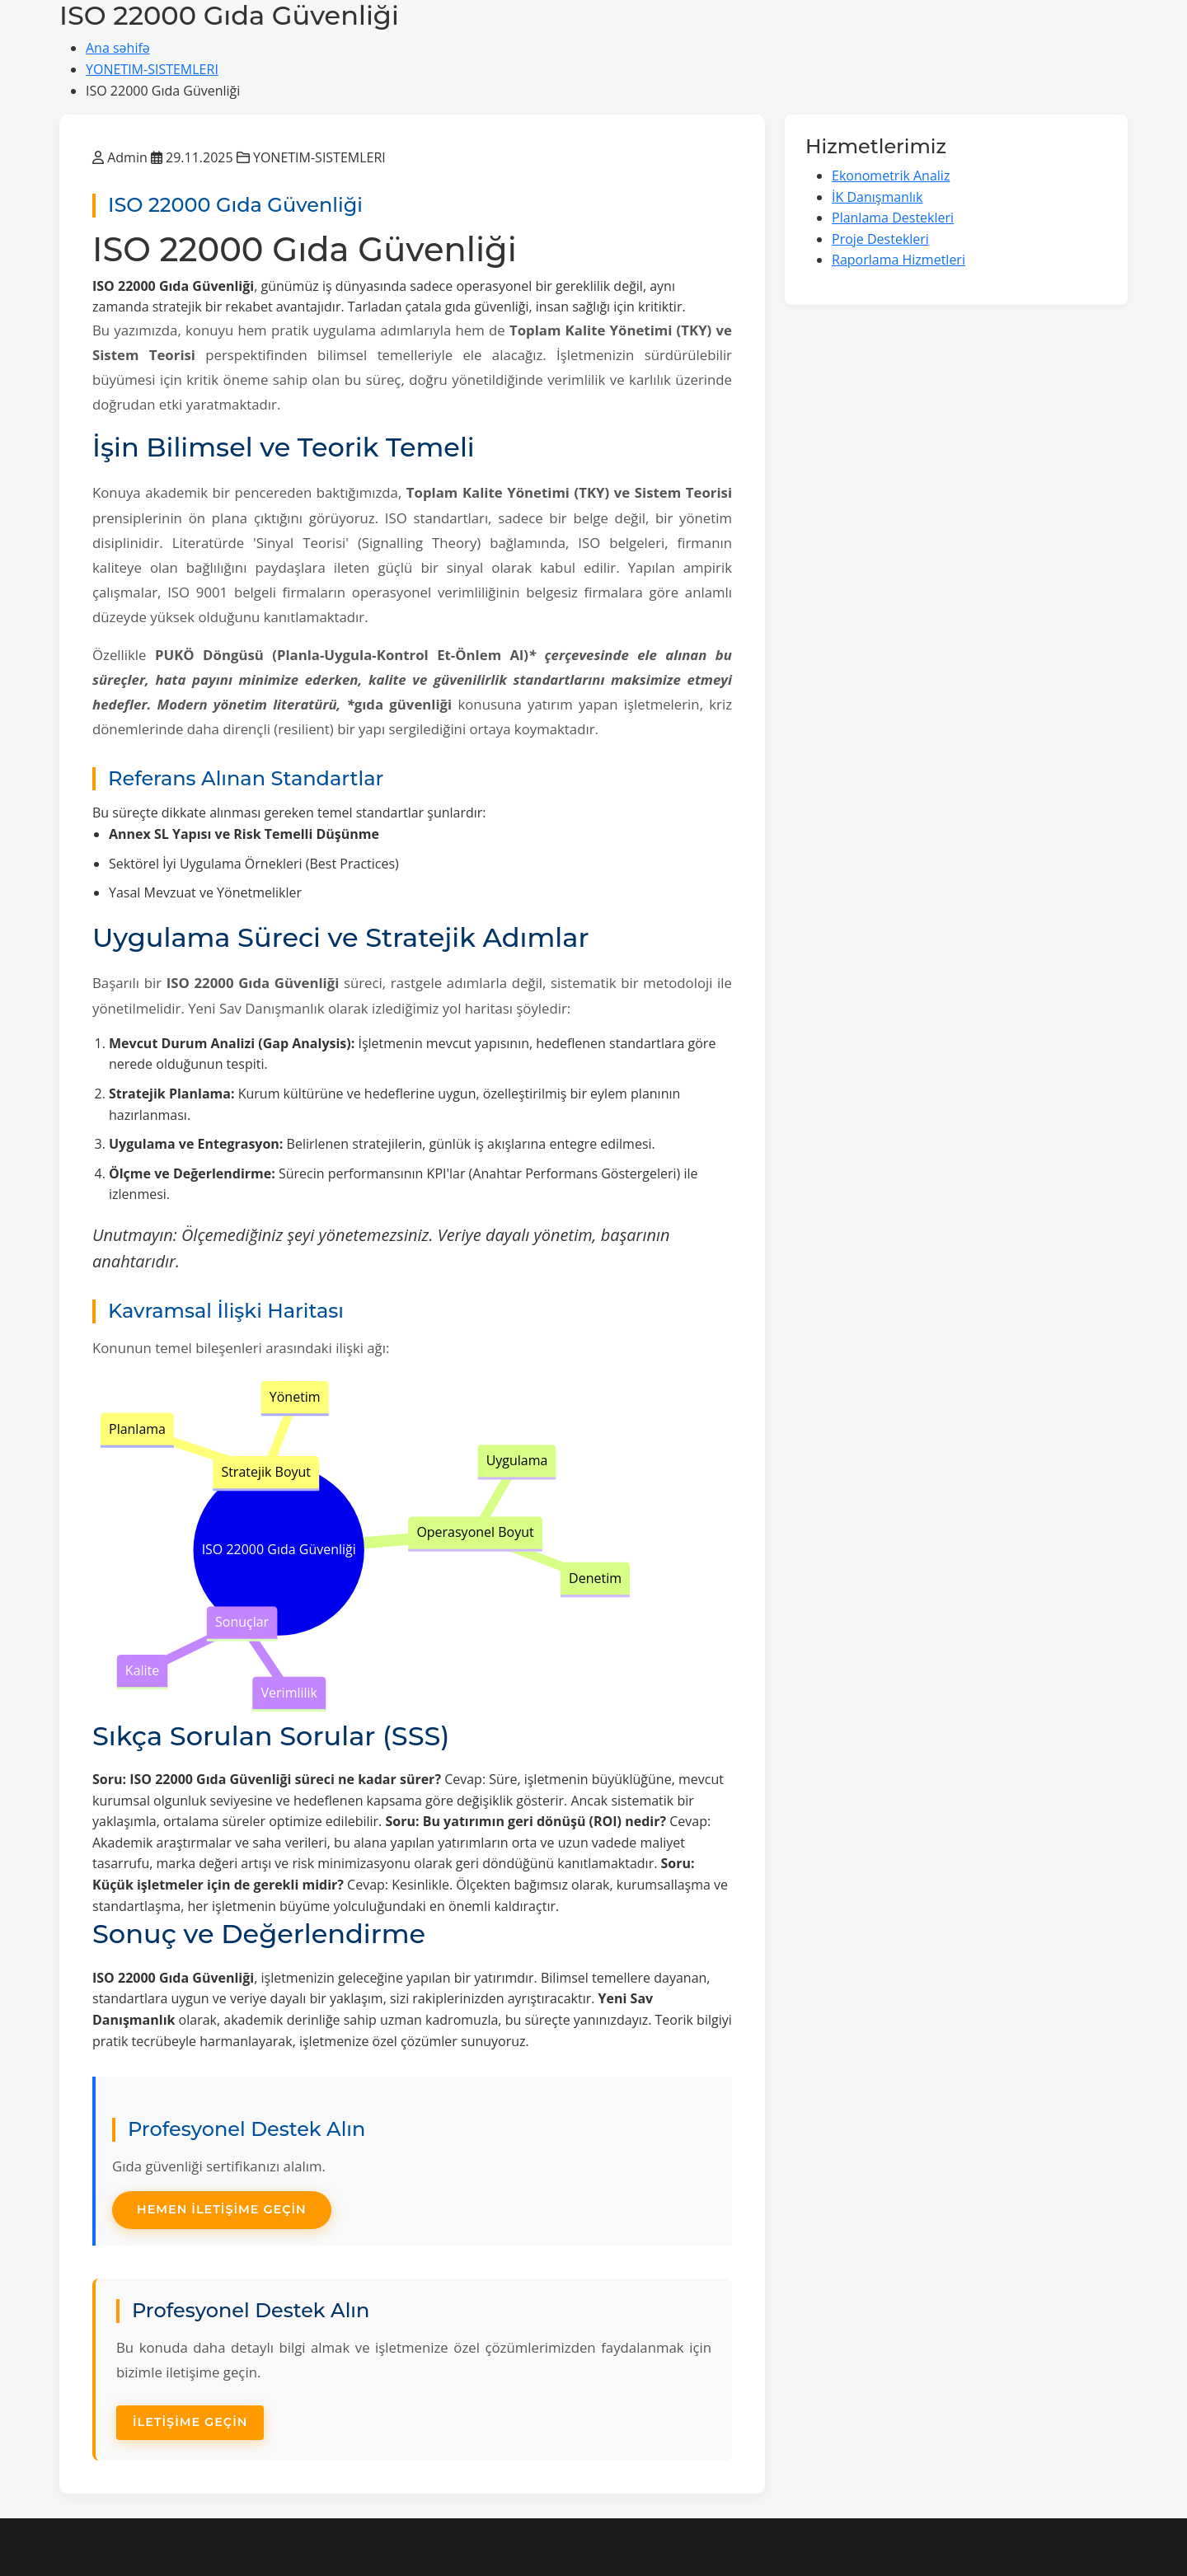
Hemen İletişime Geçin (222, 2209)
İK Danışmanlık (877, 197)
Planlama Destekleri (893, 217)
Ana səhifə (118, 48)
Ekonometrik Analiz (891, 175)
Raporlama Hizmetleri (898, 260)
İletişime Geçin (190, 2421)
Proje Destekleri (880, 239)
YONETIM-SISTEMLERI (152, 69)
